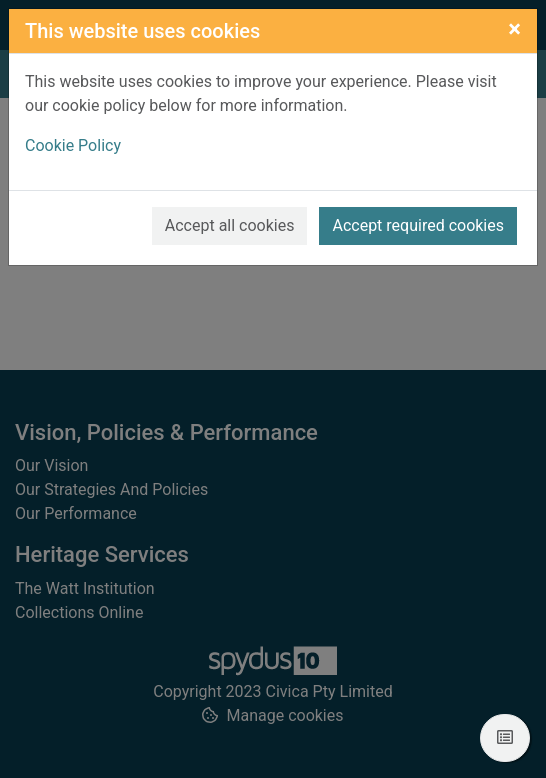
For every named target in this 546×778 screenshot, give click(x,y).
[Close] (514, 29)
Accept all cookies (230, 225)
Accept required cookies (418, 225)
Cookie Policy (73, 145)
